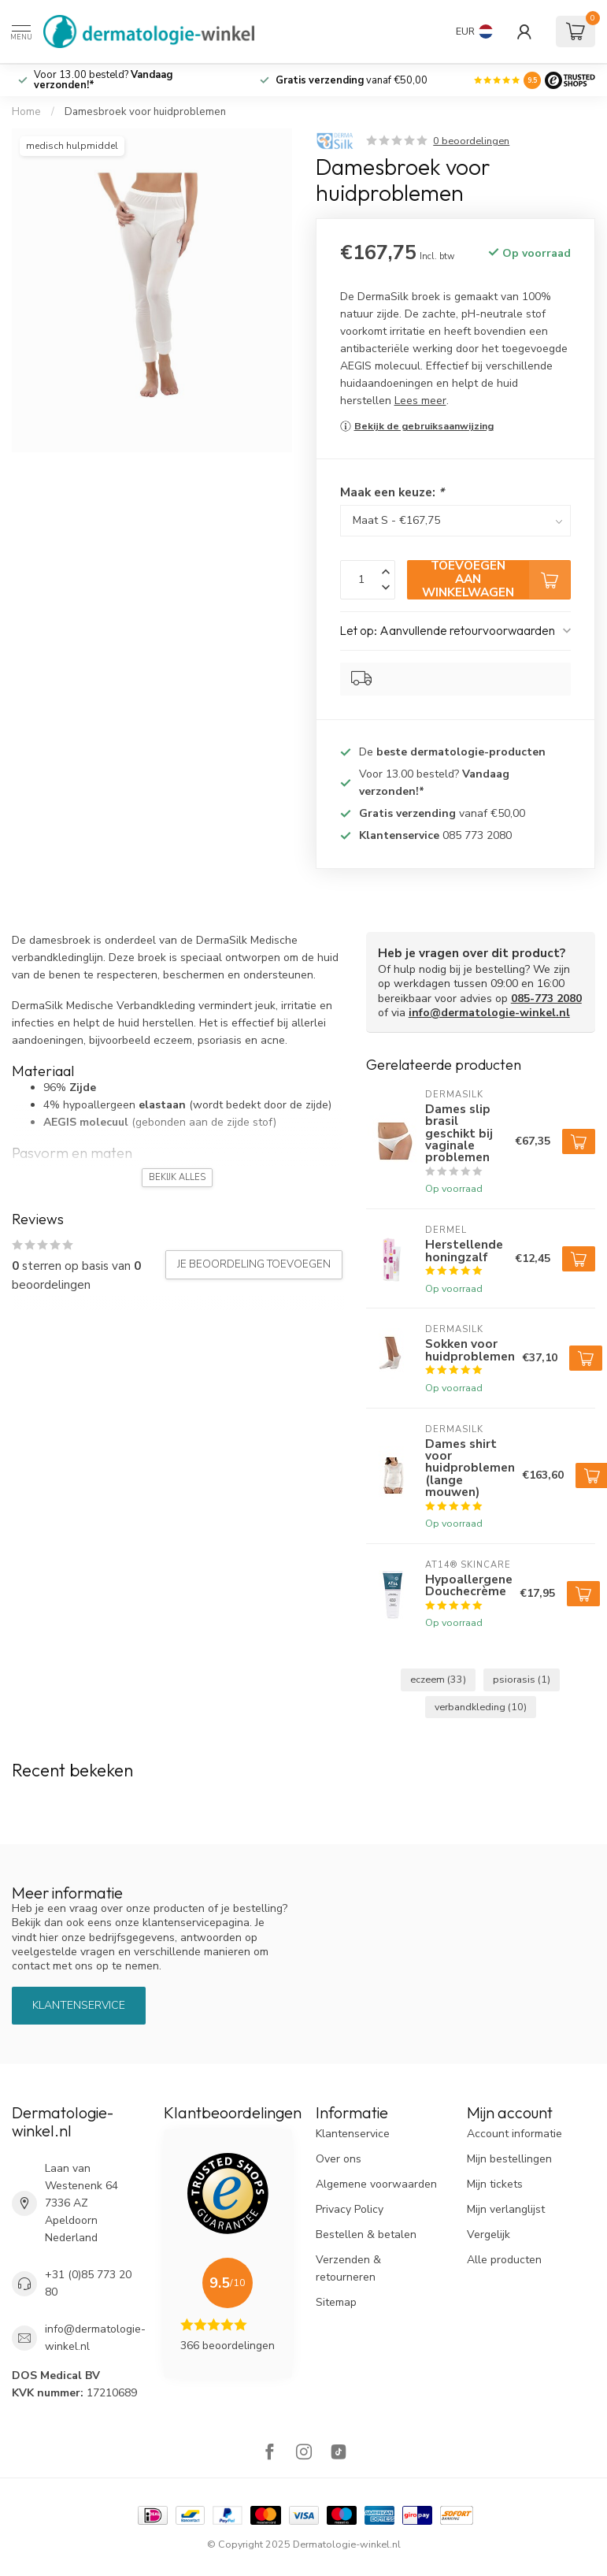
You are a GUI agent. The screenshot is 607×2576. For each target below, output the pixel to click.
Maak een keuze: (392, 492)
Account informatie (514, 2133)
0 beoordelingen (471, 140)
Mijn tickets (495, 2184)
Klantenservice (78, 2005)
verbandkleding (481, 1706)
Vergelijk (488, 2234)
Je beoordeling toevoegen (254, 1264)
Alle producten (504, 2259)
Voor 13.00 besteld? (103, 80)
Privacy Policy (349, 2209)
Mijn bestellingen (509, 2158)
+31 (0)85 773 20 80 (88, 2283)
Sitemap (336, 2302)
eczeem (438, 1679)
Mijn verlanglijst (506, 2209)
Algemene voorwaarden (376, 2184)
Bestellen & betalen (366, 2234)
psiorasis (521, 1679)
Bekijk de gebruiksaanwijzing (424, 425)
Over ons (338, 2158)
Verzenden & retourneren (348, 2268)
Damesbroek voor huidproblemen (145, 112)
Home (26, 112)
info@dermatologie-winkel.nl (489, 1012)
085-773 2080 (546, 998)
